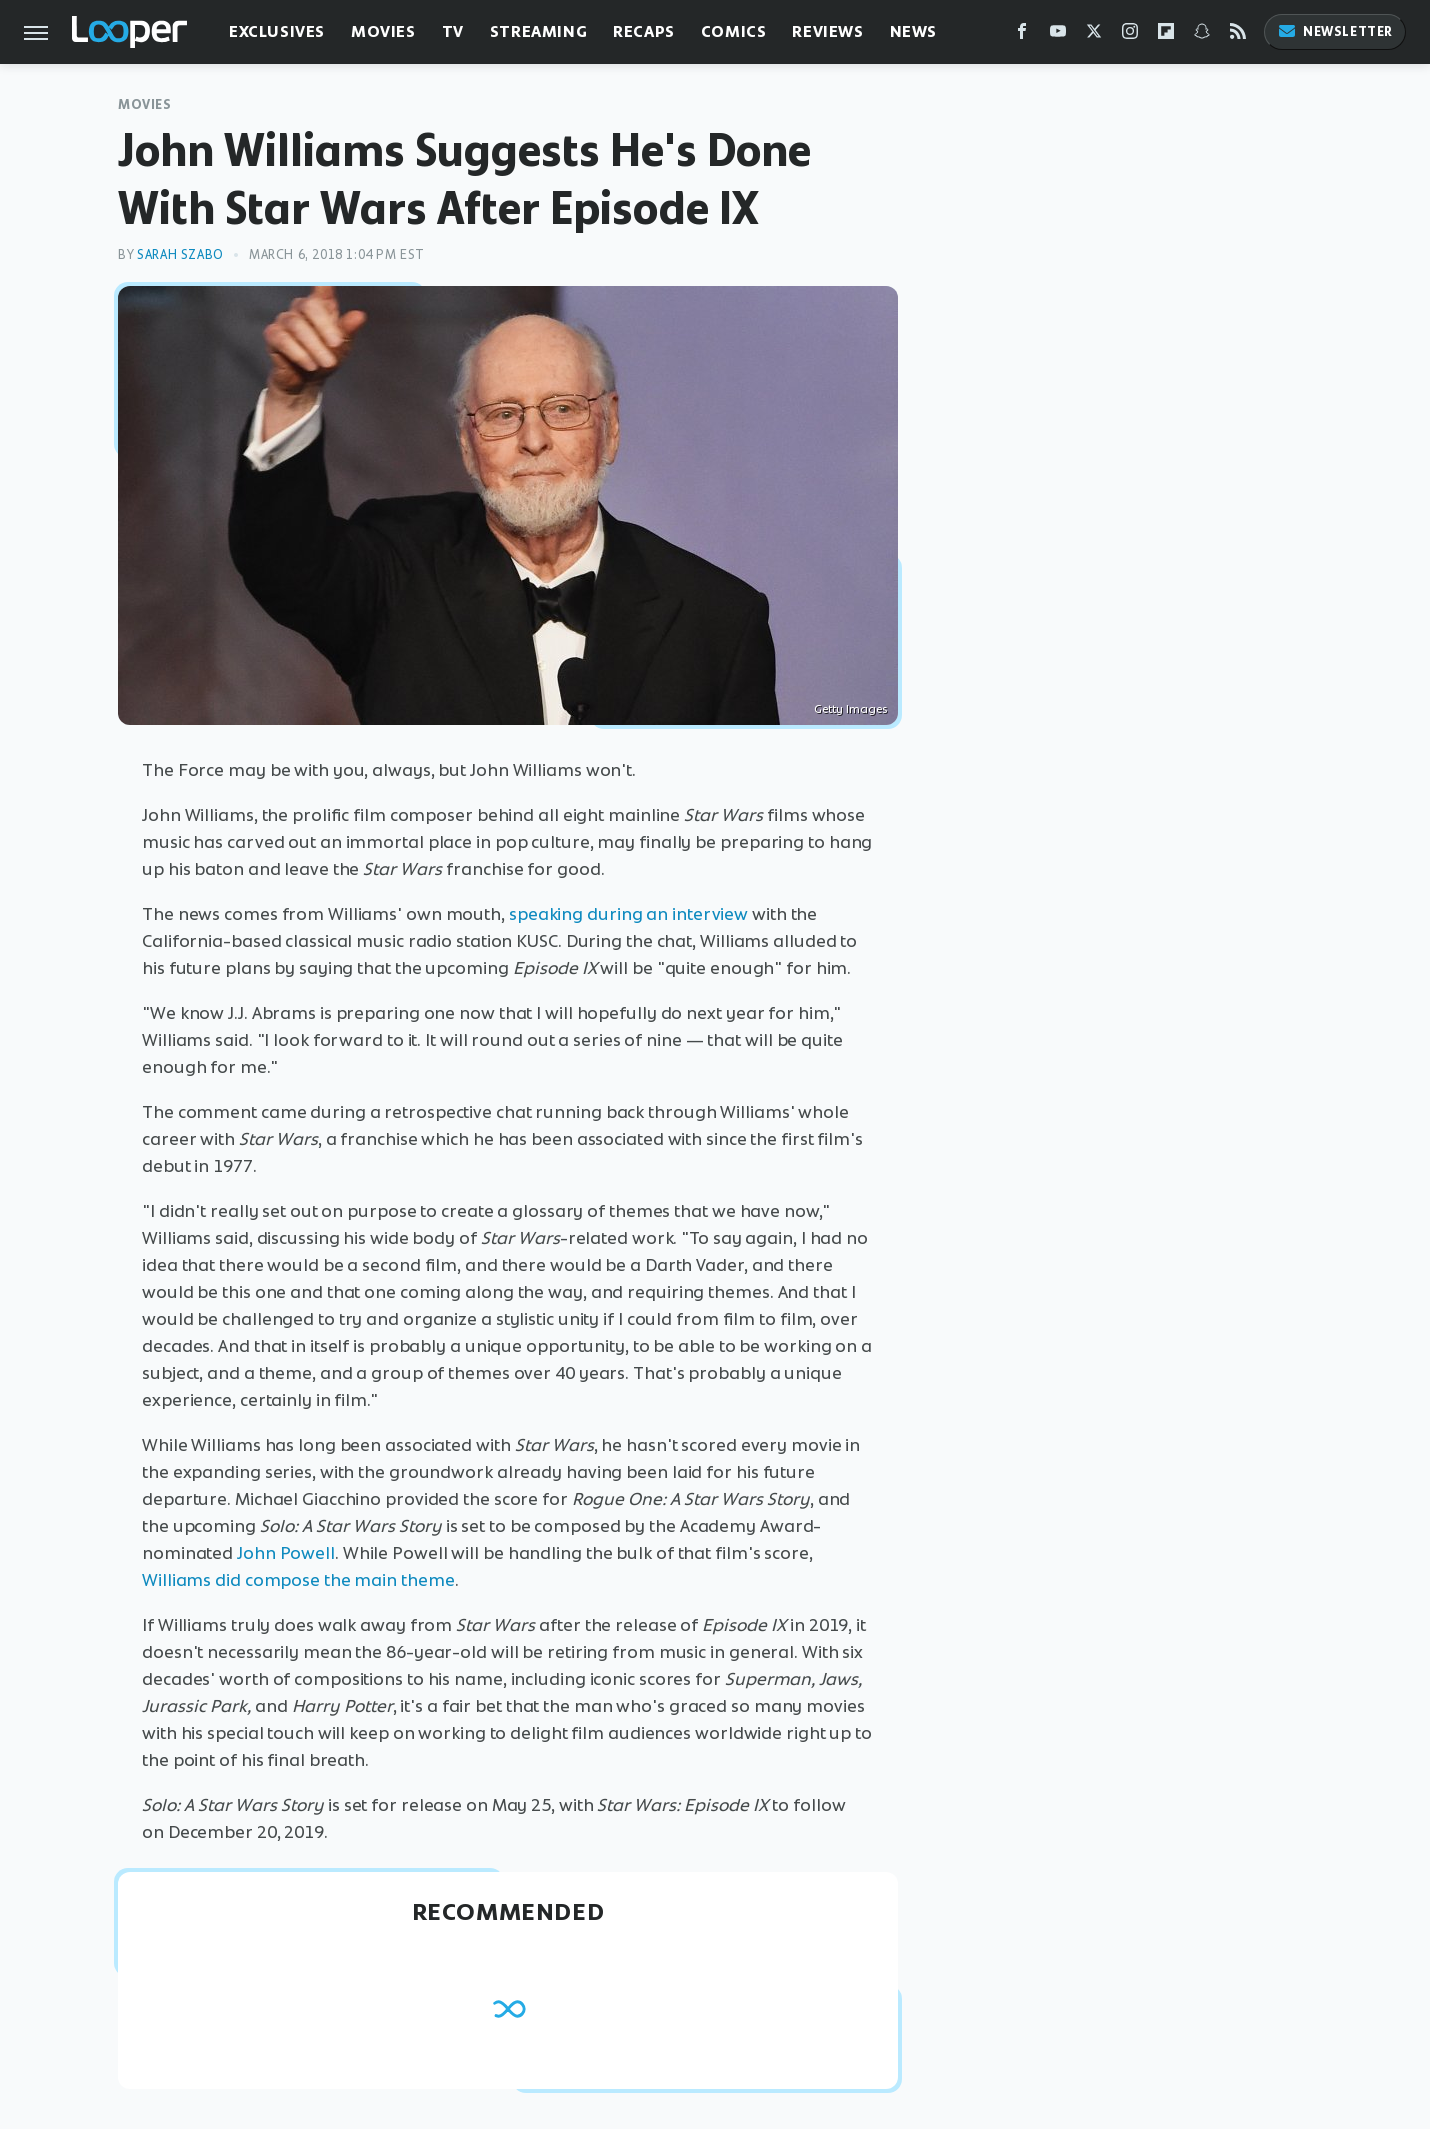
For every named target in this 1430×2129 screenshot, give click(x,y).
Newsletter (1335, 31)
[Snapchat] (1202, 35)
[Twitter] (1094, 35)
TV (453, 31)
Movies (383, 31)
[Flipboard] (1166, 35)
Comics (734, 31)
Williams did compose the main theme (298, 1580)
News (913, 31)
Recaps (644, 31)
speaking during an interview (628, 914)
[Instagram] (1130, 35)
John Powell (286, 1553)
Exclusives (277, 31)
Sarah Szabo (180, 254)
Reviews (827, 31)
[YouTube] (1058, 35)
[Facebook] (1022, 35)
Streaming (538, 31)
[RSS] (1238, 35)
